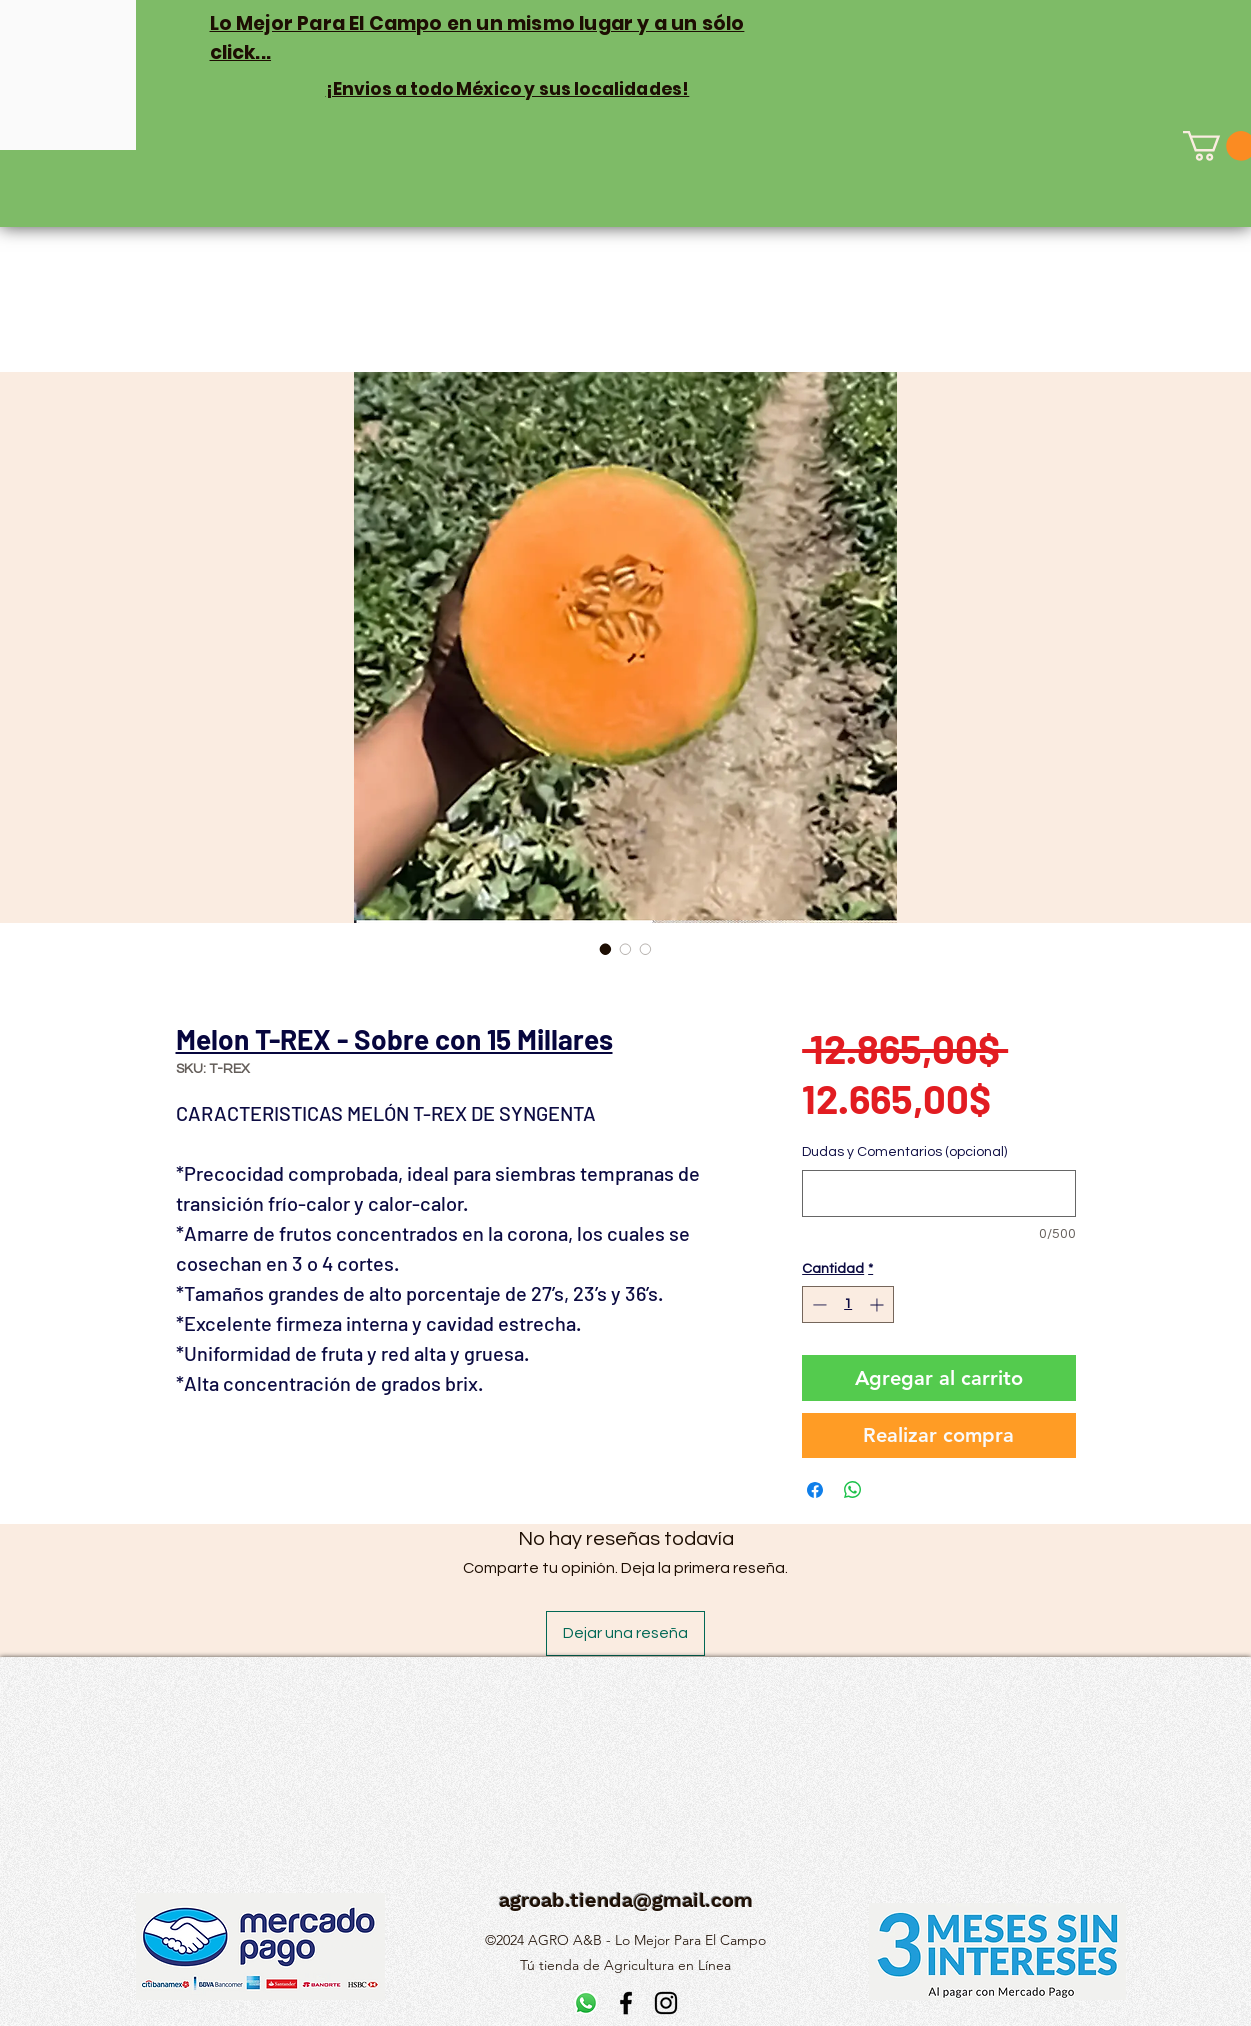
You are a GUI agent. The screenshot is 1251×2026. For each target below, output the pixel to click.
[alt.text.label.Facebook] (626, 2003)
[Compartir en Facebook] (815, 1490)
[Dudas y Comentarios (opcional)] (938, 1193)
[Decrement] (817, 1304)
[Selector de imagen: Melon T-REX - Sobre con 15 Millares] (606, 949)
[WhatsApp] (586, 2003)
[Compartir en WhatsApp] (853, 1490)
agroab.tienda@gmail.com (626, 1900)
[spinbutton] (848, 1304)
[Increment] (878, 1304)
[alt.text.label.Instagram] (666, 2003)
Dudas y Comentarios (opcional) (904, 1152)
